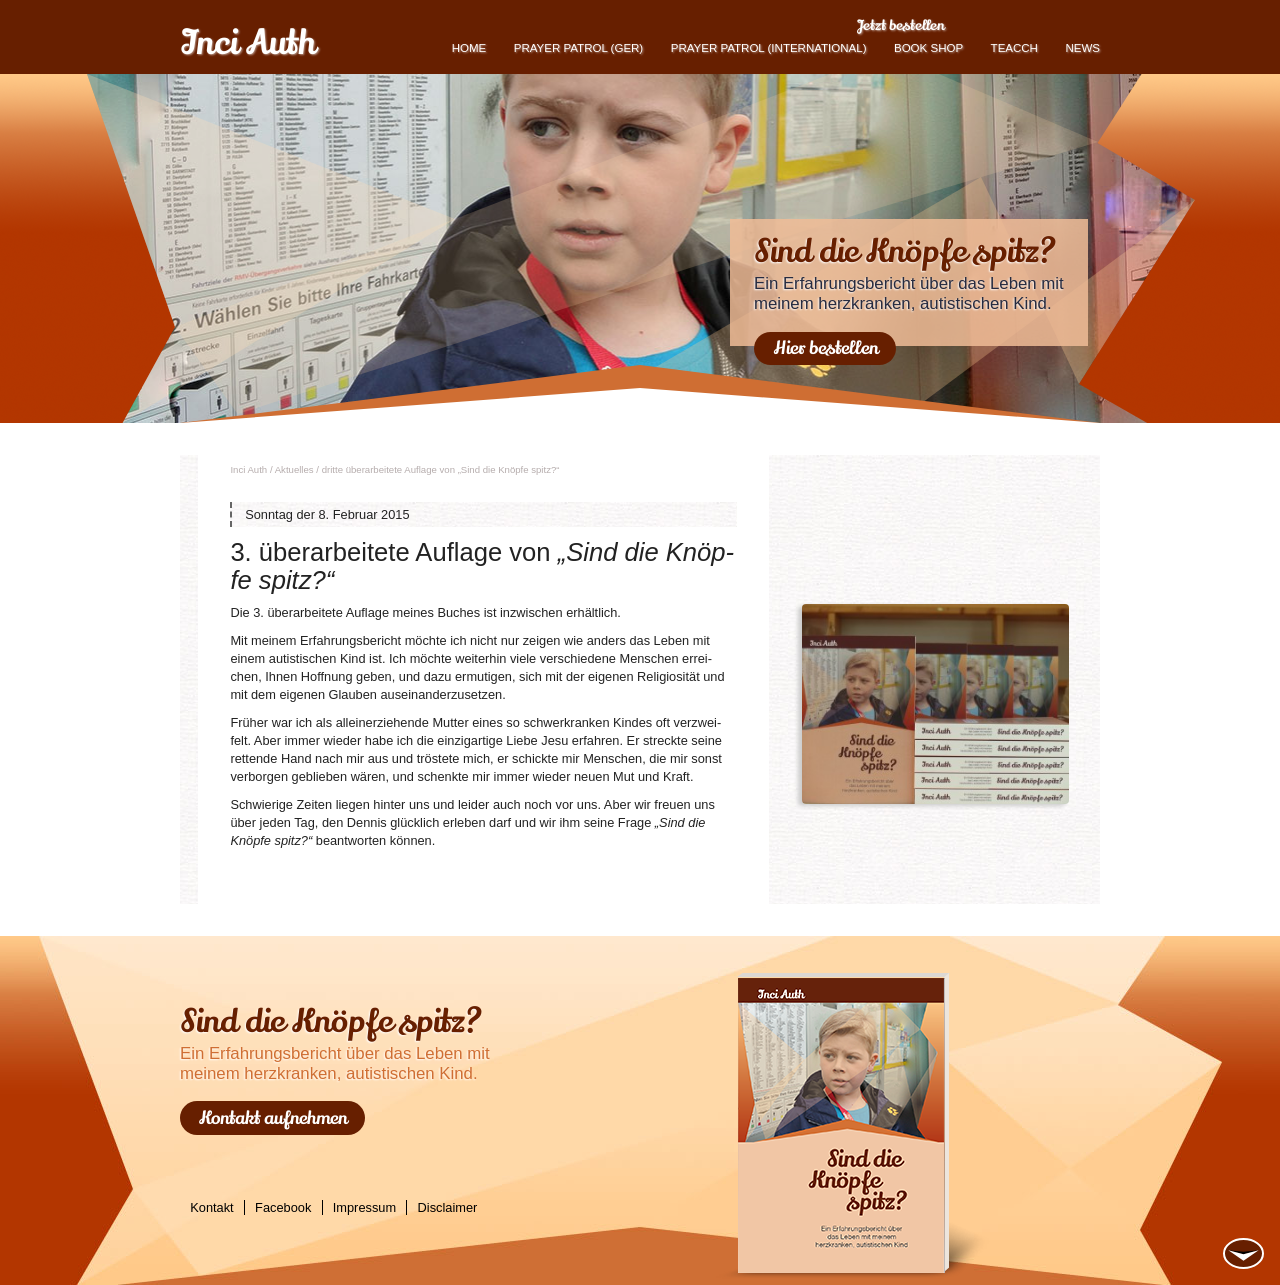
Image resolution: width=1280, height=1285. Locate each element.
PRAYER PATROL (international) (769, 48)
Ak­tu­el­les (294, 469)
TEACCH (1014, 48)
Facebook (283, 1207)
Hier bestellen (825, 348)
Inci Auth (247, 43)
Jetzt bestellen (900, 25)
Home (469, 48)
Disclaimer (448, 1207)
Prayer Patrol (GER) (578, 48)
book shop (928, 48)
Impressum (364, 1207)
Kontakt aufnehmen (273, 1118)
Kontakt (211, 1207)
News (1082, 48)
